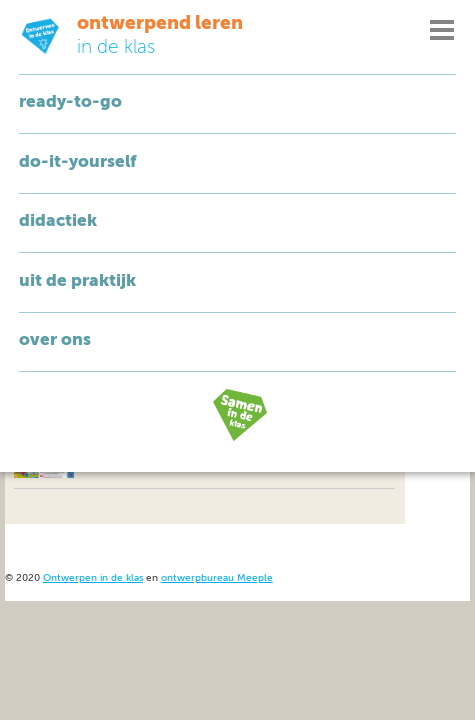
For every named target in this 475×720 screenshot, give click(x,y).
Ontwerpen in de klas (93, 578)
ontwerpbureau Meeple (217, 578)
